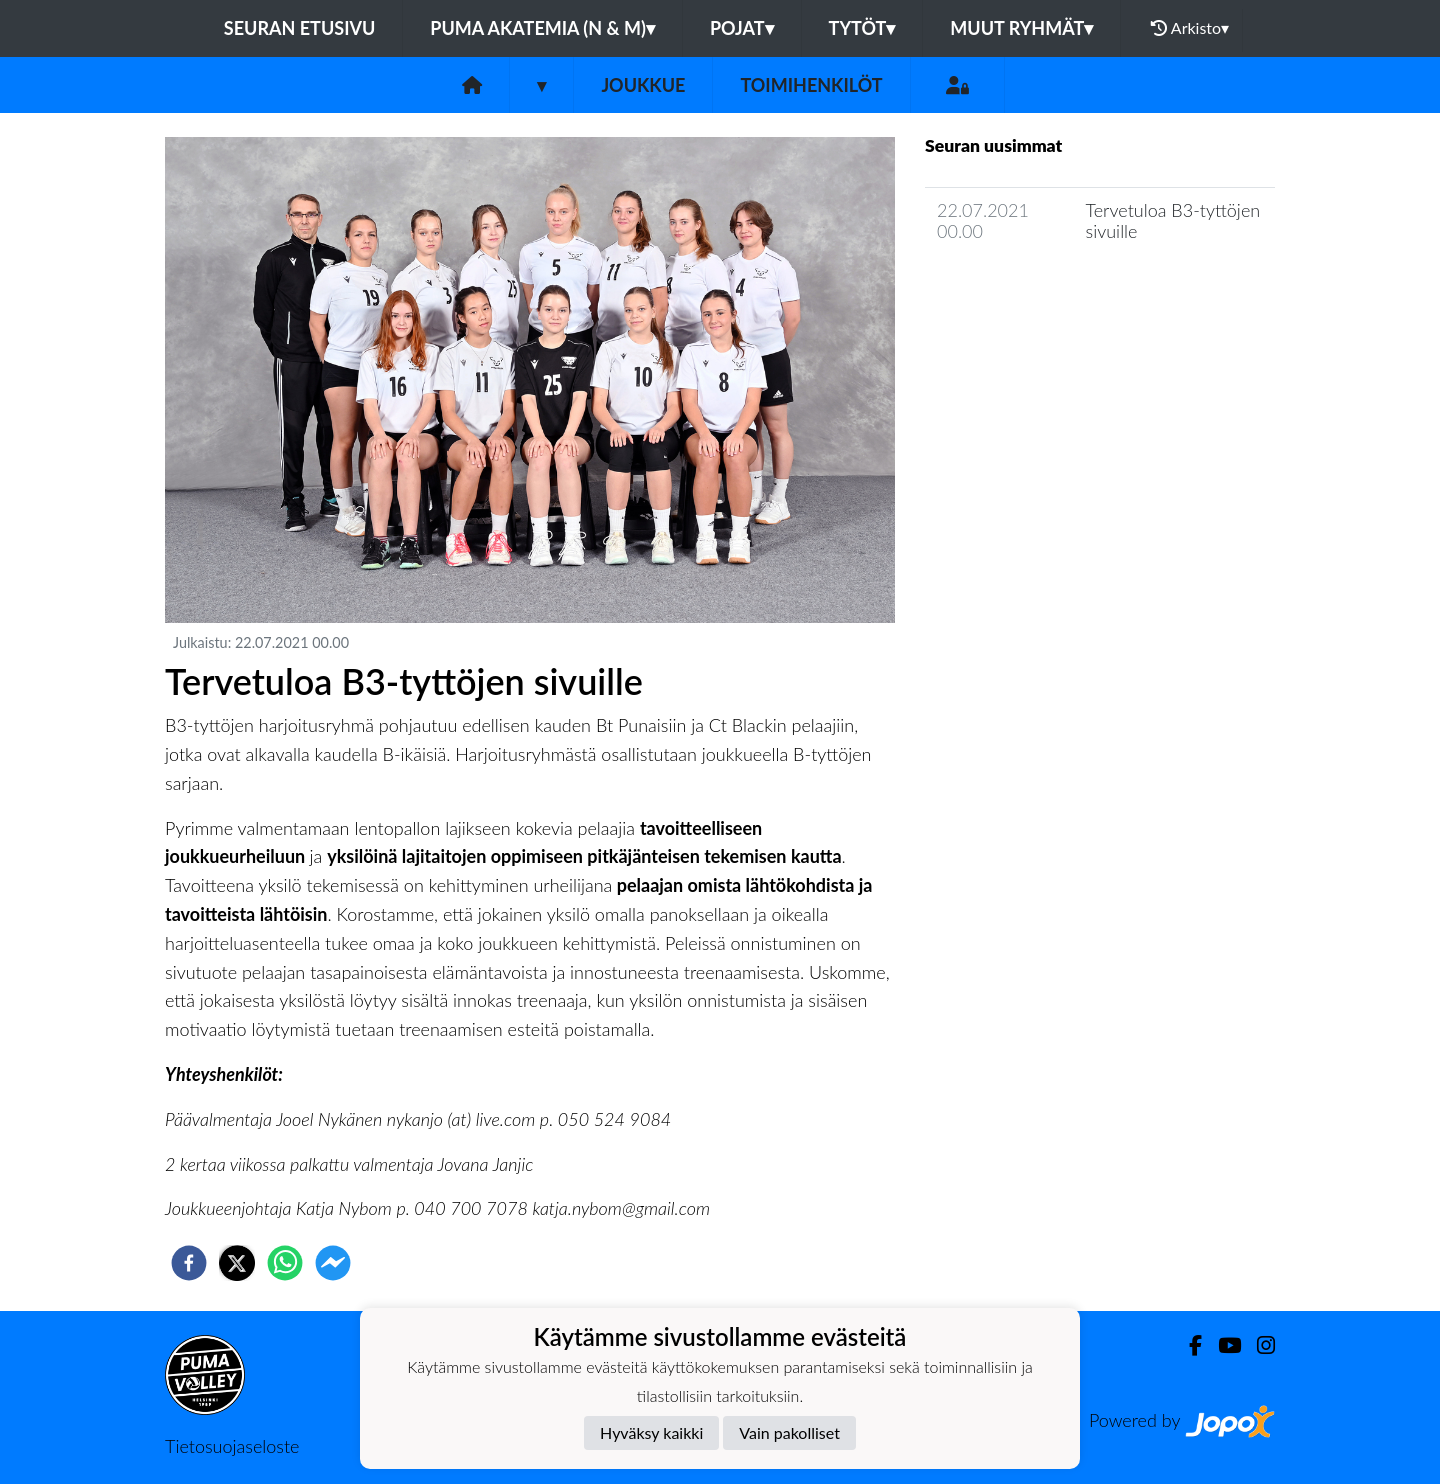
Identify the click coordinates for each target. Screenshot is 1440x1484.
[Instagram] (1258, 1345)
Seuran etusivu (300, 28)
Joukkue (643, 85)
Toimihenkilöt (811, 85)
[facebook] (189, 1263)
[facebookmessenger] (333, 1263)
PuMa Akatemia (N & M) (542, 28)
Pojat (742, 28)
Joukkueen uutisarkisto (1027, 287)
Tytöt (862, 28)
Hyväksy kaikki (651, 1432)
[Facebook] (1187, 1345)
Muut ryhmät (1021, 28)
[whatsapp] (285, 1263)
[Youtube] (1221, 1345)
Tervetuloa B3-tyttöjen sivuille (1173, 220)
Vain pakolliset (789, 1432)
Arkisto (1190, 28)
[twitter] (237, 1263)
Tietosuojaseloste (232, 1446)
